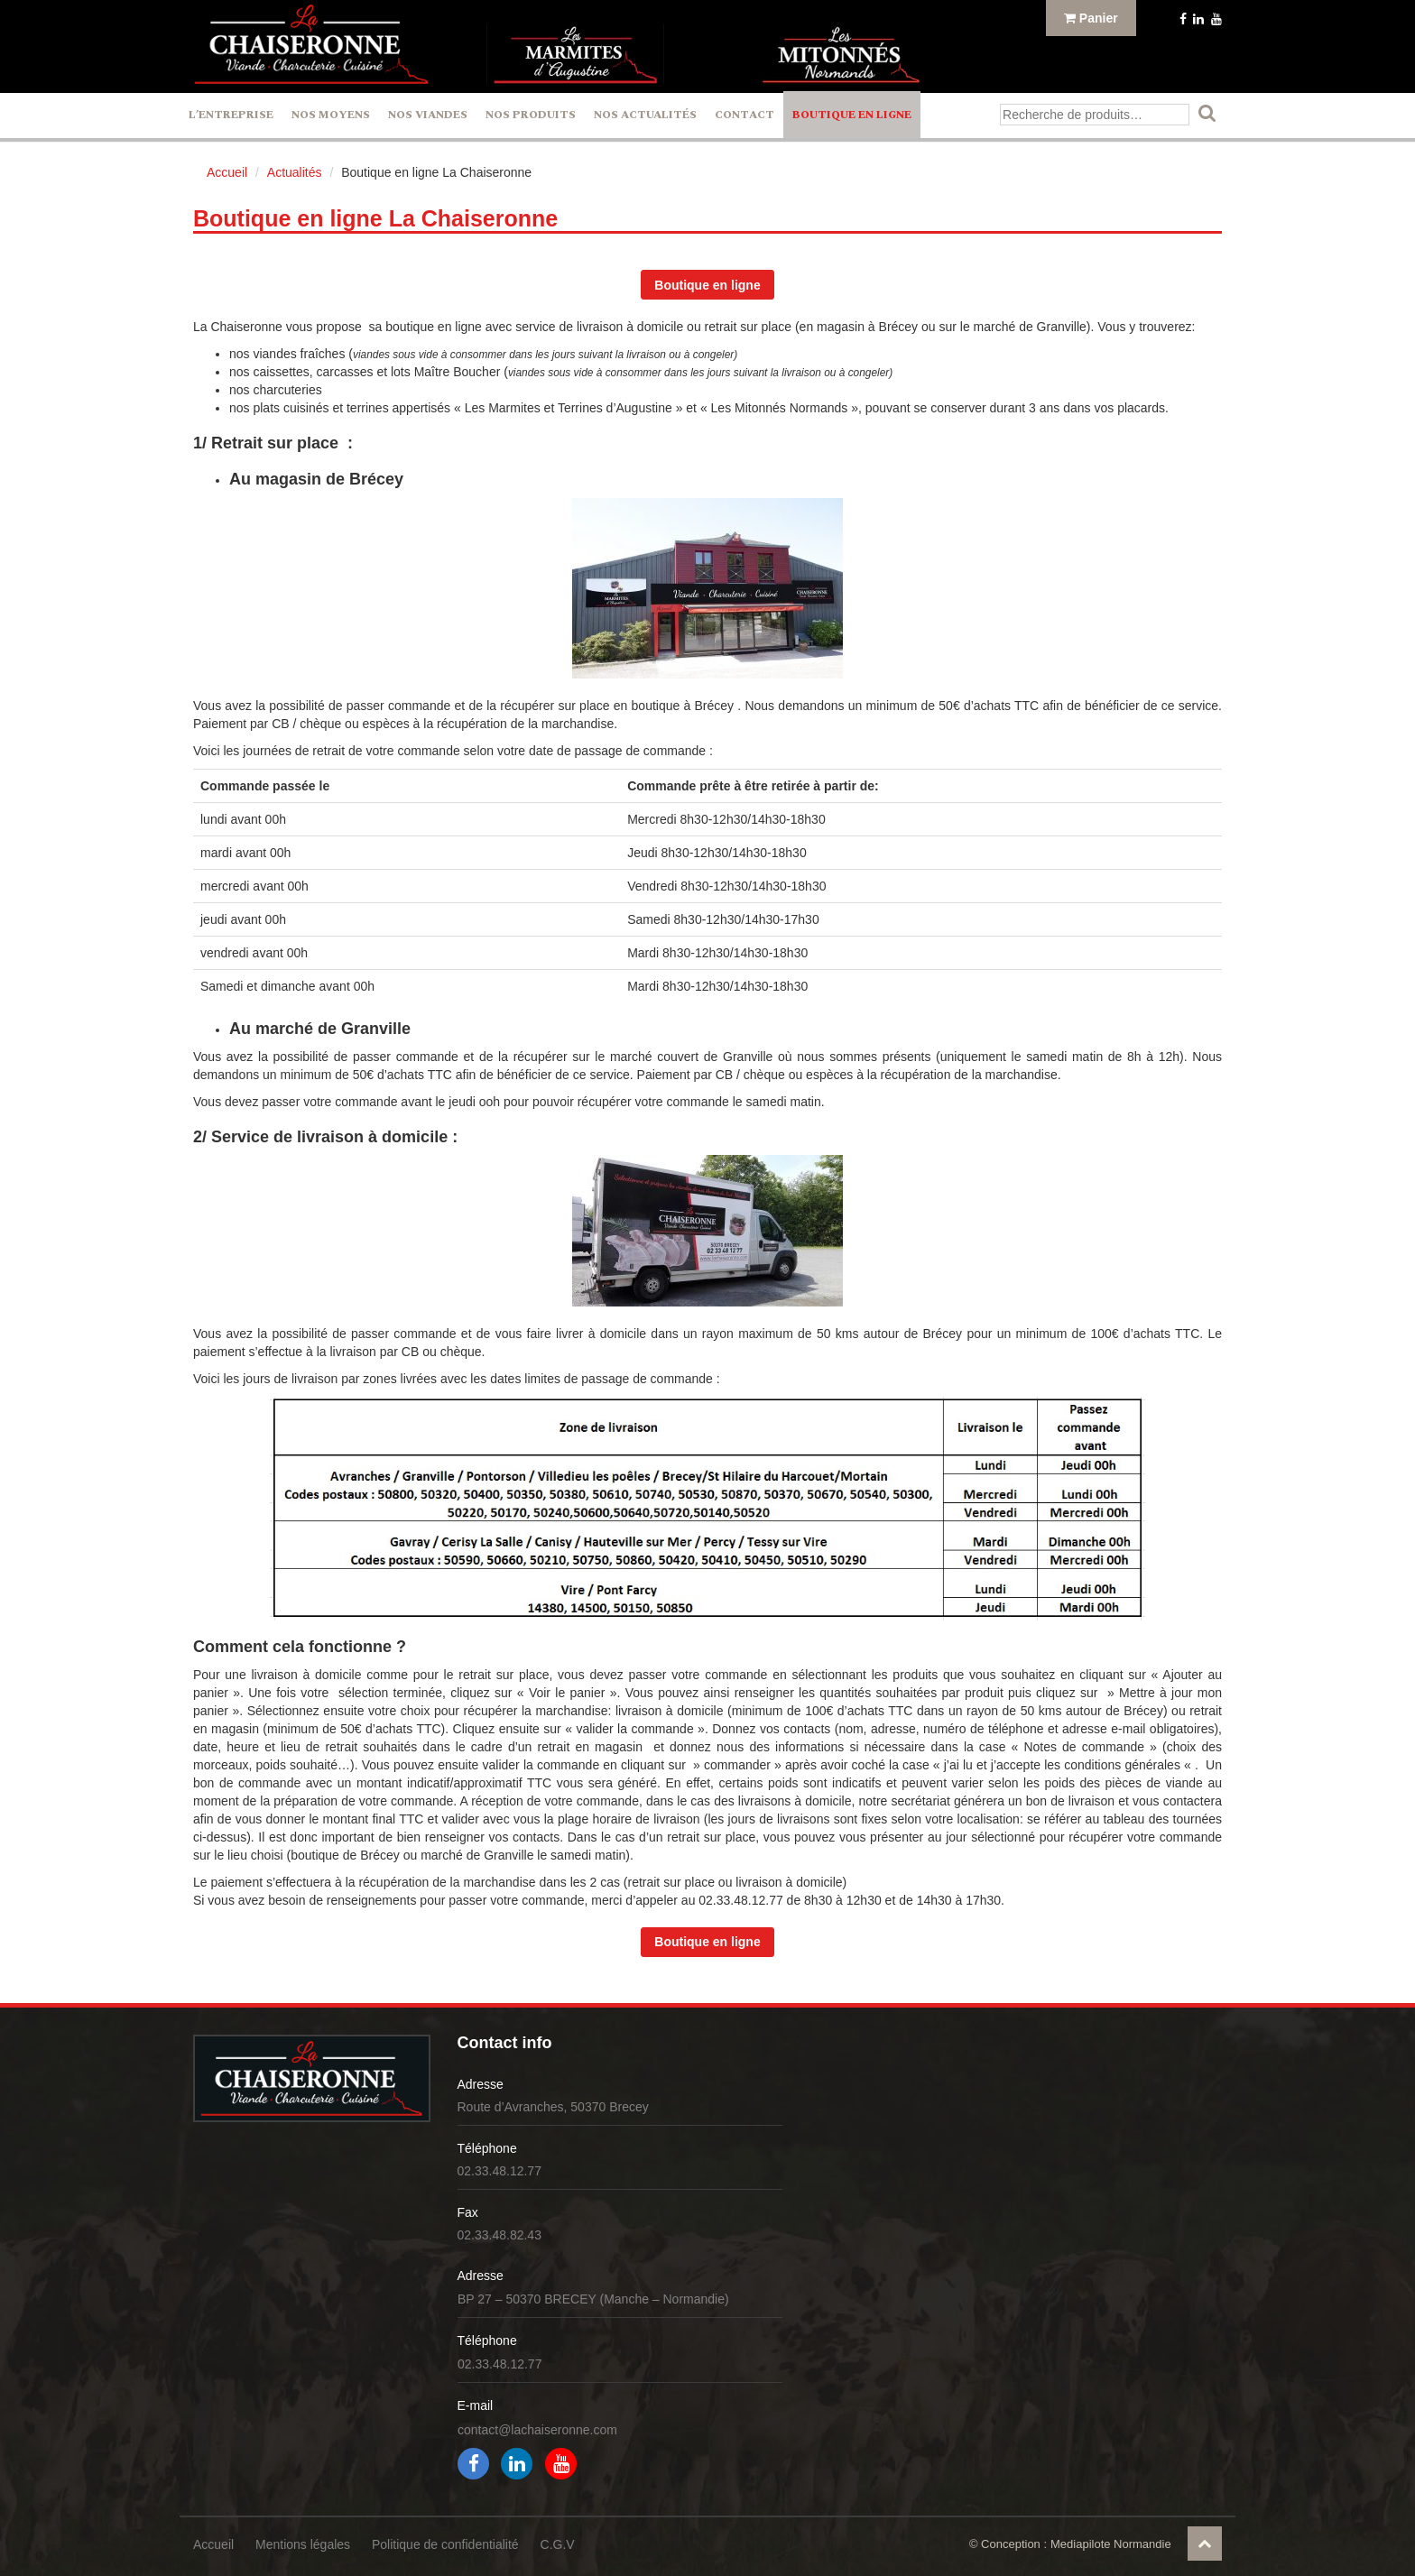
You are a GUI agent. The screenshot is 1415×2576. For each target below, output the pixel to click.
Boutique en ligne (851, 115)
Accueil (227, 172)
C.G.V (558, 2544)
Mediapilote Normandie (1110, 2544)
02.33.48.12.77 (499, 2171)
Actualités (294, 172)
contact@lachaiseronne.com (537, 2430)
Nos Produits (531, 115)
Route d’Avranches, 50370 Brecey (553, 2107)
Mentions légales (302, 2544)
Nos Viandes (427, 115)
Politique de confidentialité (445, 2544)
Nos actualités (645, 115)
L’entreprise (231, 115)
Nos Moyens (330, 115)
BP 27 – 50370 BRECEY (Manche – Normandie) (593, 2299)
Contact (744, 115)
